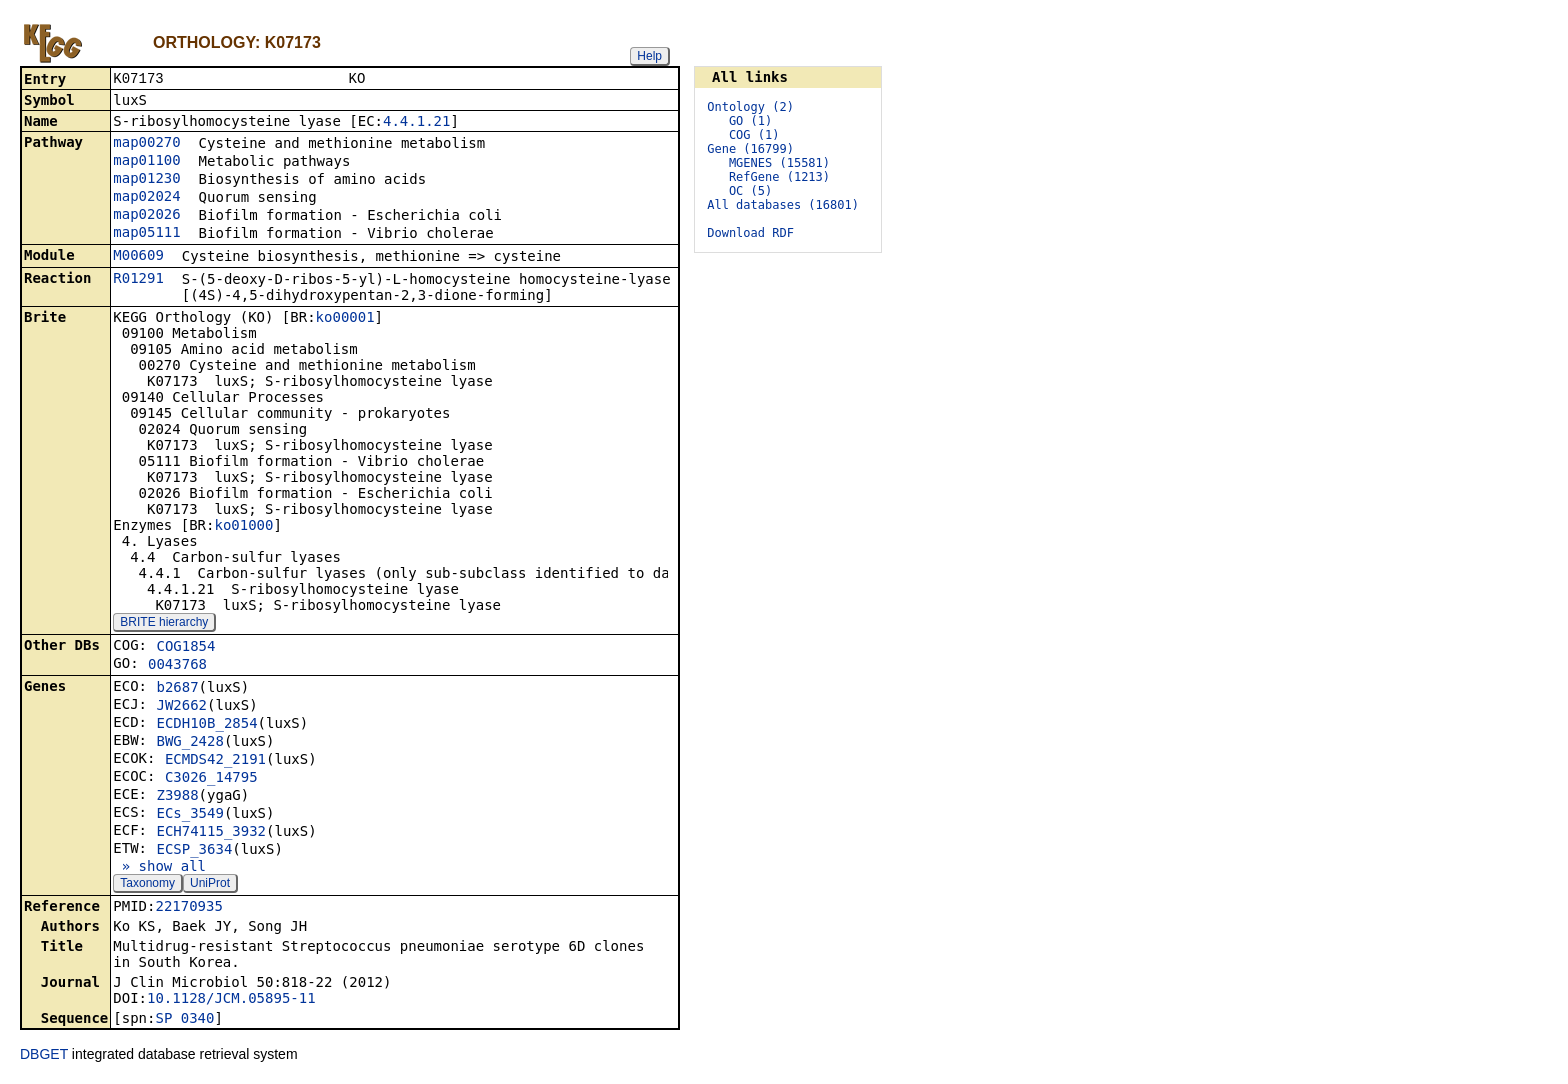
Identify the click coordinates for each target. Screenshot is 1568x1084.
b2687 (177, 689)
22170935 (188, 908)
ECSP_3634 (194, 851)
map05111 (146, 234)
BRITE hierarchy (164, 624)
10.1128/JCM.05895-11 (231, 1000)
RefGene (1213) (779, 177)
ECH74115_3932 (211, 833)
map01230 (146, 180)
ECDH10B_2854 (206, 725)
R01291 (138, 280)
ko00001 (345, 319)
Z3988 (177, 797)
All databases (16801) (783, 205)
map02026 (146, 216)
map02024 (146, 198)
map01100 (146, 162)
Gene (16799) (750, 149)
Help (649, 56)
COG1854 (185, 648)
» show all (159, 868)
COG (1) (754, 135)
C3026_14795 (211, 779)
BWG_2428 (189, 743)
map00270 (146, 144)
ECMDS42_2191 (215, 761)
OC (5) (750, 191)
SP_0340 (184, 1020)
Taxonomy (147, 885)
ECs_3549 (189, 815)
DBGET (44, 1056)
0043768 (177, 666)
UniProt (210, 885)
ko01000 (243, 527)
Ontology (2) (750, 107)
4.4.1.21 (416, 123)
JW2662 (181, 707)
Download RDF (750, 233)
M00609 (138, 257)
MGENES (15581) (779, 163)
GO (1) (750, 121)
